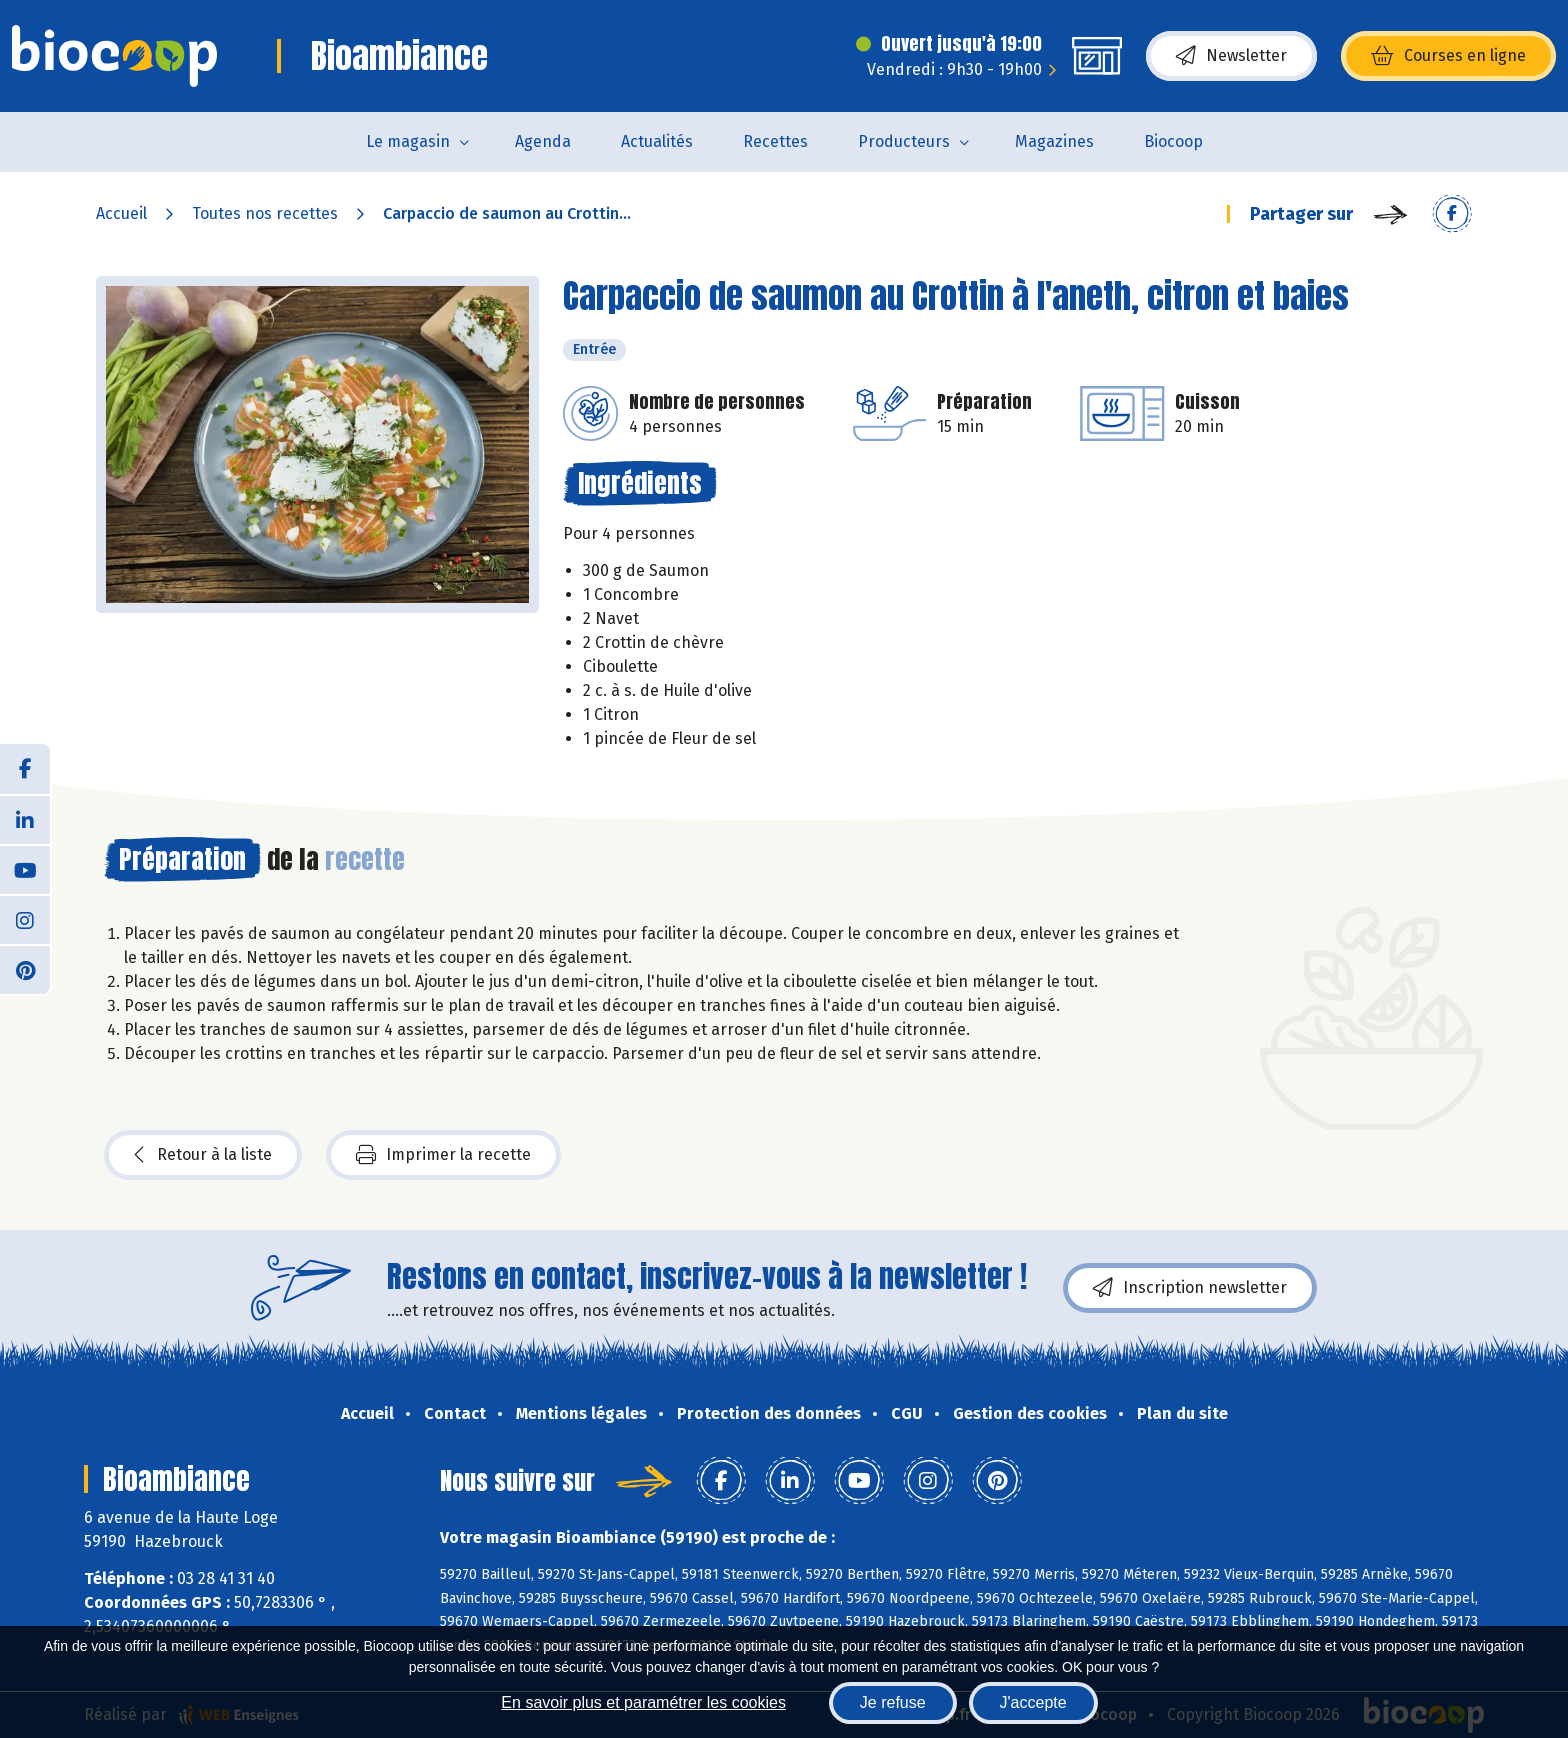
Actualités (657, 141)
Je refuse (893, 1702)
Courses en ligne (1448, 56)
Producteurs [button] (904, 141)
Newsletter (1231, 56)
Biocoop (1173, 141)
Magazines (1054, 141)
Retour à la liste (203, 1155)
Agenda (543, 141)
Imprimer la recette (443, 1155)
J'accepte (1033, 1702)
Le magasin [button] (408, 141)
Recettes (775, 141)
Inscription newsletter (1190, 1288)
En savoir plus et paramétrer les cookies (643, 1702)
